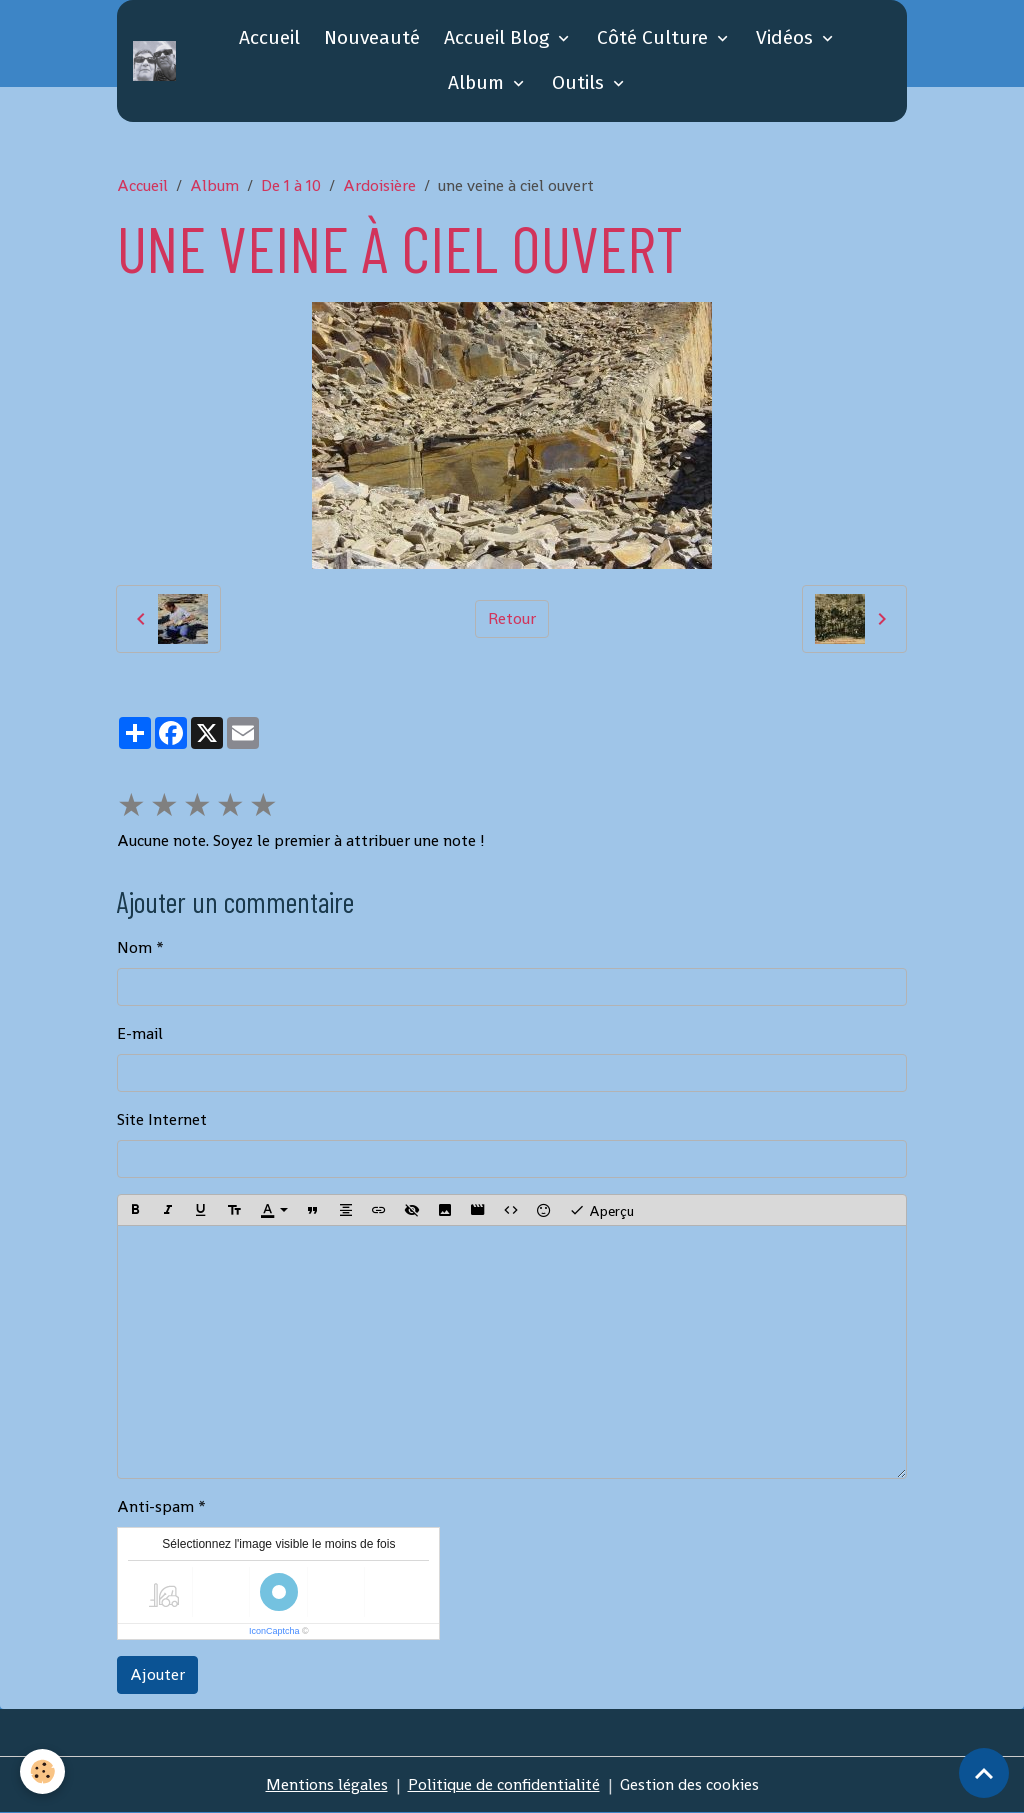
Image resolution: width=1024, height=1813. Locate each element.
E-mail (140, 1033)
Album (478, 82)
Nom (134, 947)
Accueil (269, 37)
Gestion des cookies (689, 1784)
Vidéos (787, 37)
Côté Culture (655, 37)
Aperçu (601, 1210)
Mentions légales (327, 1784)
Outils (580, 82)
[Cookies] (42, 1771)
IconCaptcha (274, 1631)
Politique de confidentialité (504, 1784)
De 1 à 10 (291, 185)
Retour (512, 618)
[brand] (154, 61)
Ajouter (157, 1674)
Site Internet (162, 1119)
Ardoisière (379, 185)
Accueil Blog (499, 37)
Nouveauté (372, 37)
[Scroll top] (984, 1773)
